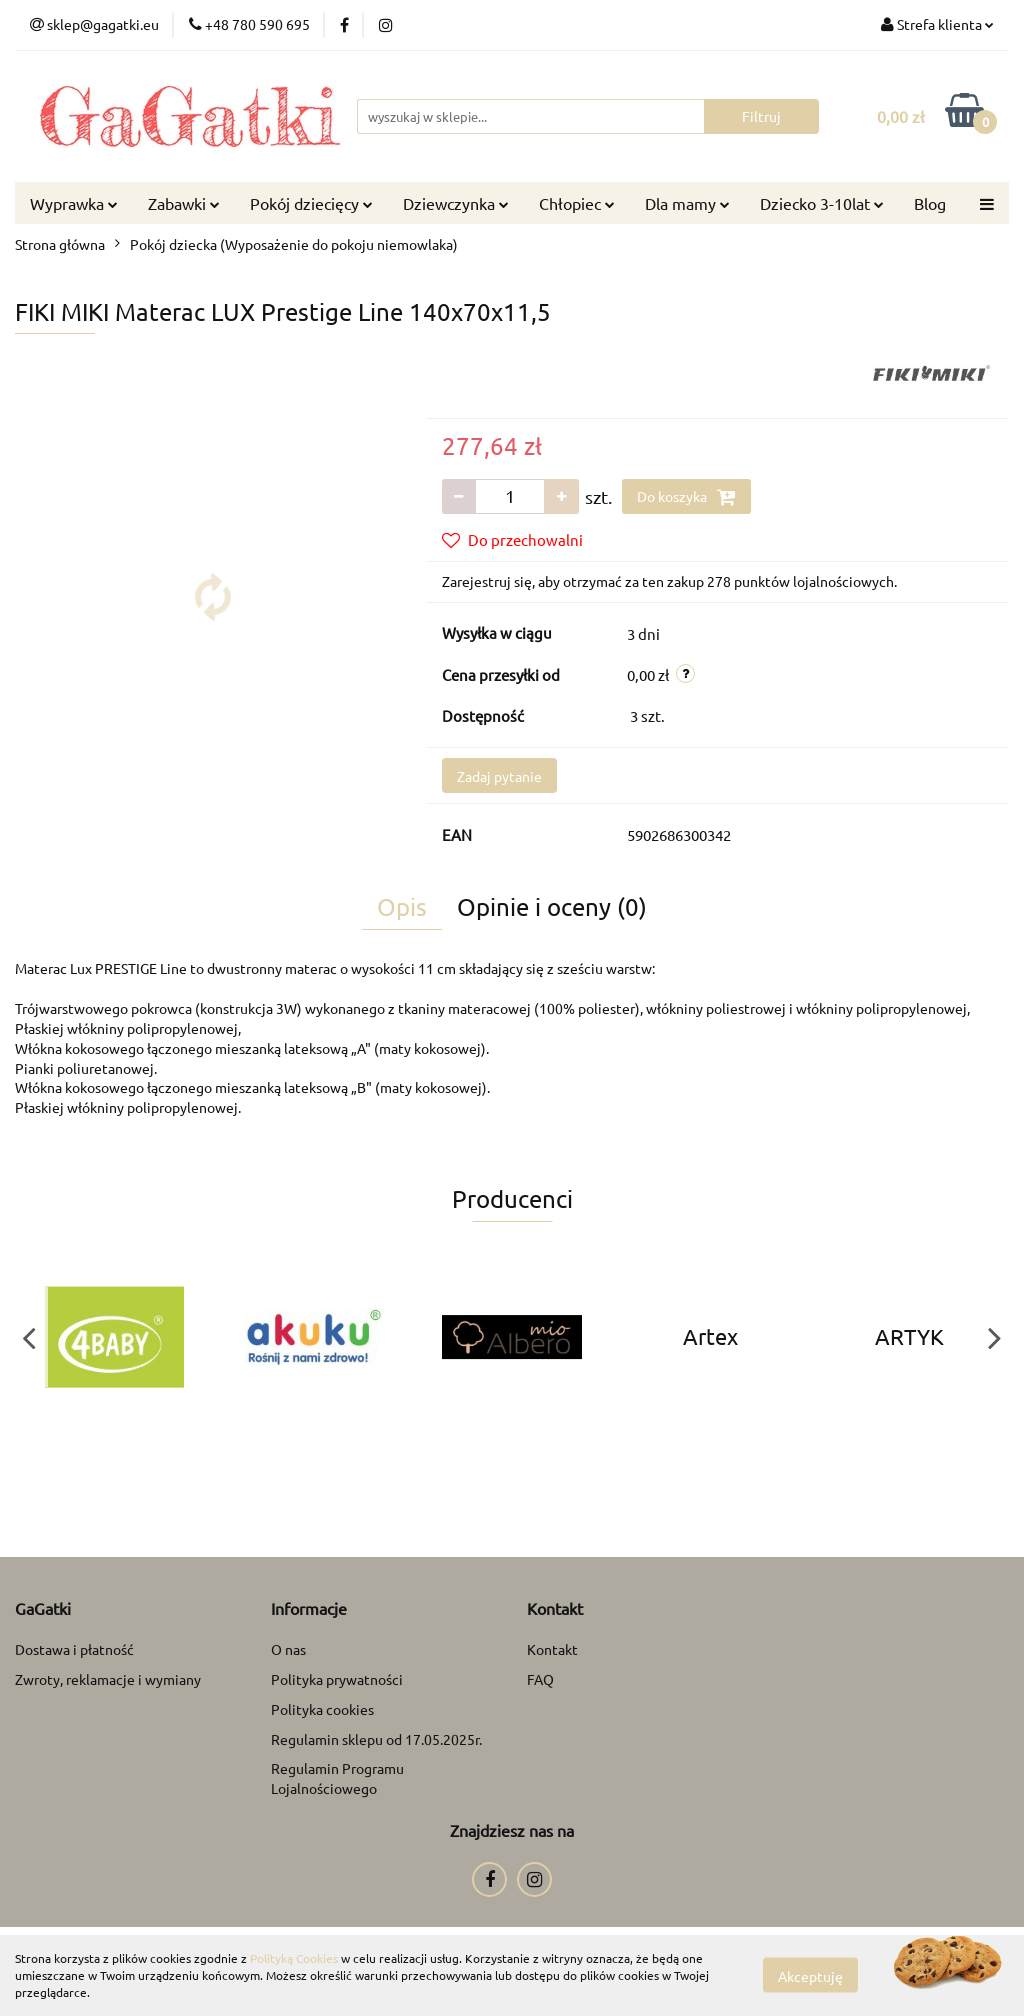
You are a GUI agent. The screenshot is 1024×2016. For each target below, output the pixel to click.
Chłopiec (577, 203)
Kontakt (552, 1649)
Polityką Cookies (294, 1958)
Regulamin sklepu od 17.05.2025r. (376, 1739)
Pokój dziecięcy (311, 203)
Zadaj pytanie (499, 776)
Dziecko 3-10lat (822, 203)
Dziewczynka (456, 203)
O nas (288, 1649)
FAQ (540, 1679)
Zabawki (184, 203)
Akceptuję (810, 1976)
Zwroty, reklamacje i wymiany (108, 1679)
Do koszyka (686, 497)
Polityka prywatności (337, 1679)
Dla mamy (687, 203)
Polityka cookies (322, 1709)
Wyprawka (74, 203)
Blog (930, 203)
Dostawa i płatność (74, 1649)
